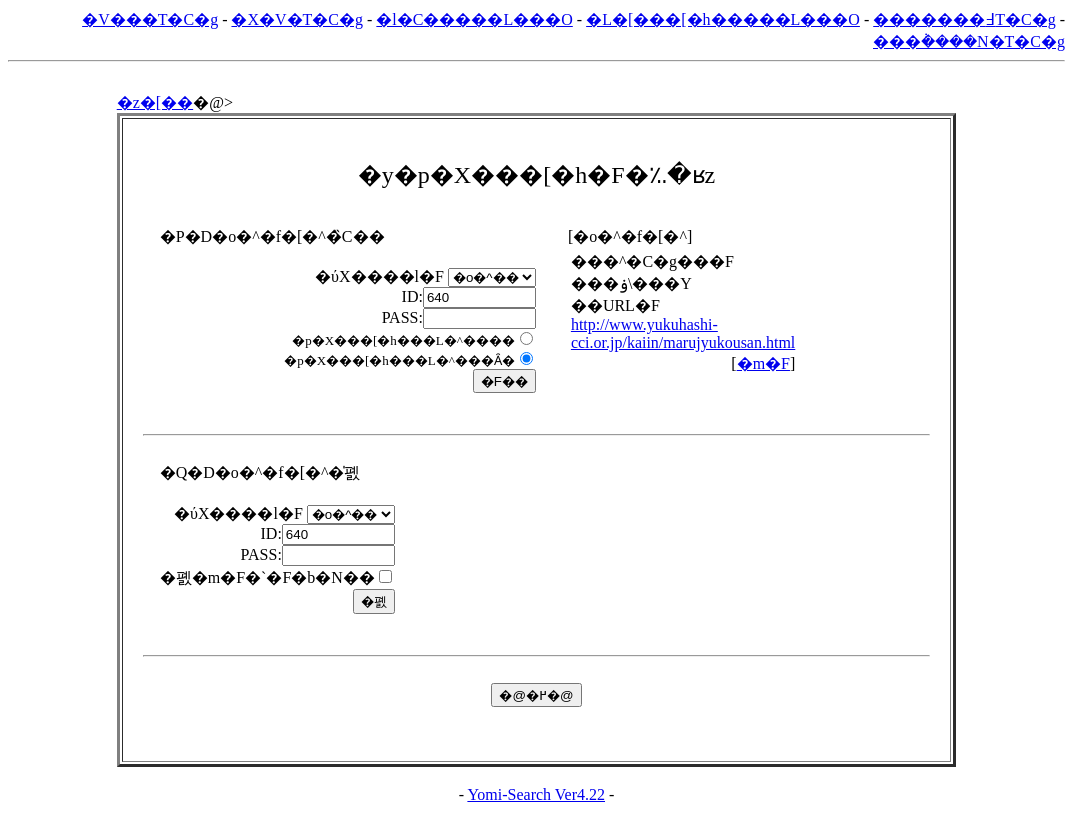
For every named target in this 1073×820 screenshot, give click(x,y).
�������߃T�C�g (964, 19)
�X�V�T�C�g (297, 19)
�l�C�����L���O (474, 19)
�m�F (763, 363)
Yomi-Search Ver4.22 (536, 794)
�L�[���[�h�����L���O (723, 19)
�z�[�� (155, 102)
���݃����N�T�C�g (969, 41)
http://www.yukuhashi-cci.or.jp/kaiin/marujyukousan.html (683, 333)
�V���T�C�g (150, 19)
